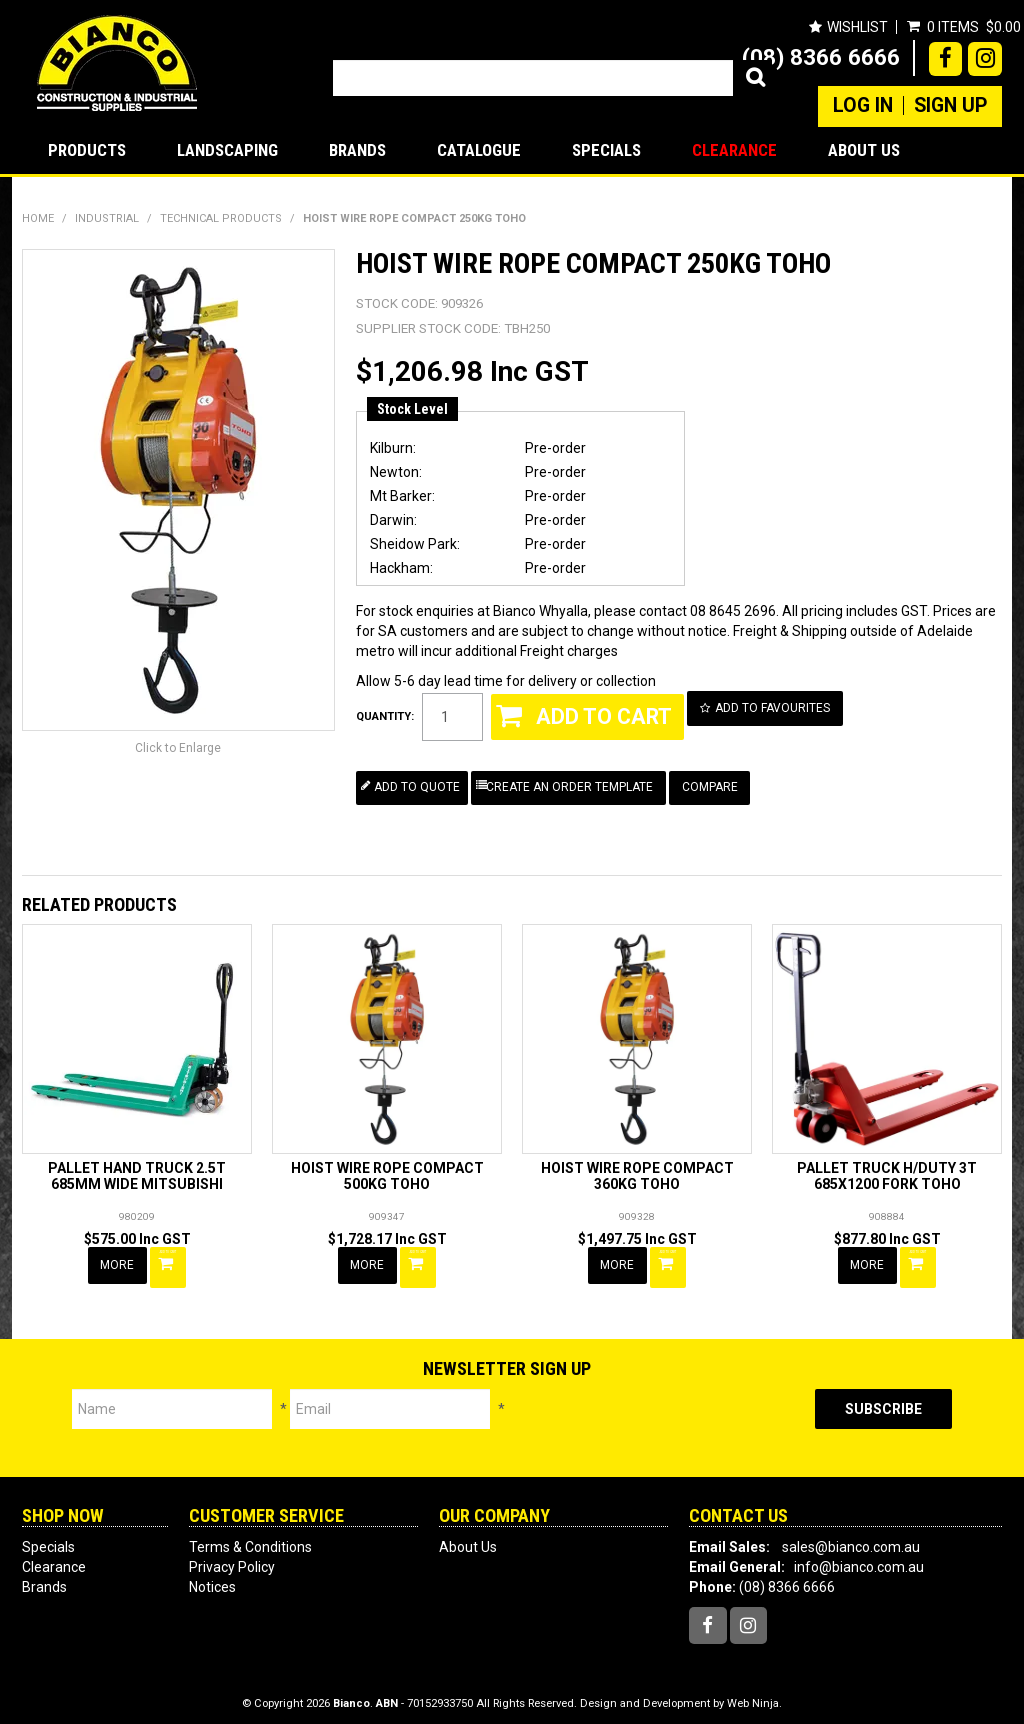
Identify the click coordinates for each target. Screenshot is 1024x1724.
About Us (864, 150)
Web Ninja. (754, 1693)
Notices (212, 1576)
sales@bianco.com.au (851, 1536)
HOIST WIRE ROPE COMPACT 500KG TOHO (387, 1172)
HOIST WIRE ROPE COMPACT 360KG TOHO (637, 1172)
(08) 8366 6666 (821, 57)
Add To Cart (171, 1260)
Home (38, 218)
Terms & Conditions (250, 1536)
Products (87, 150)
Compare (719, 784)
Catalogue (479, 150)
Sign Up (950, 106)
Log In (863, 106)
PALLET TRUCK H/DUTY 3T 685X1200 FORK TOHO (887, 1172)
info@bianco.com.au (859, 1556)
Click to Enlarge (178, 748)
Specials (606, 150)
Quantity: (385, 715)
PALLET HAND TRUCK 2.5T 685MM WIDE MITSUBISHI (137, 1172)
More (119, 1260)
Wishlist (856, 27)
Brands (357, 150)
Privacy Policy (232, 1556)
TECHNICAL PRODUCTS (221, 218)
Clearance (734, 150)
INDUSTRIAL (107, 218)
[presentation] (660, 1418)
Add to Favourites (777, 707)
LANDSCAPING (227, 150)
